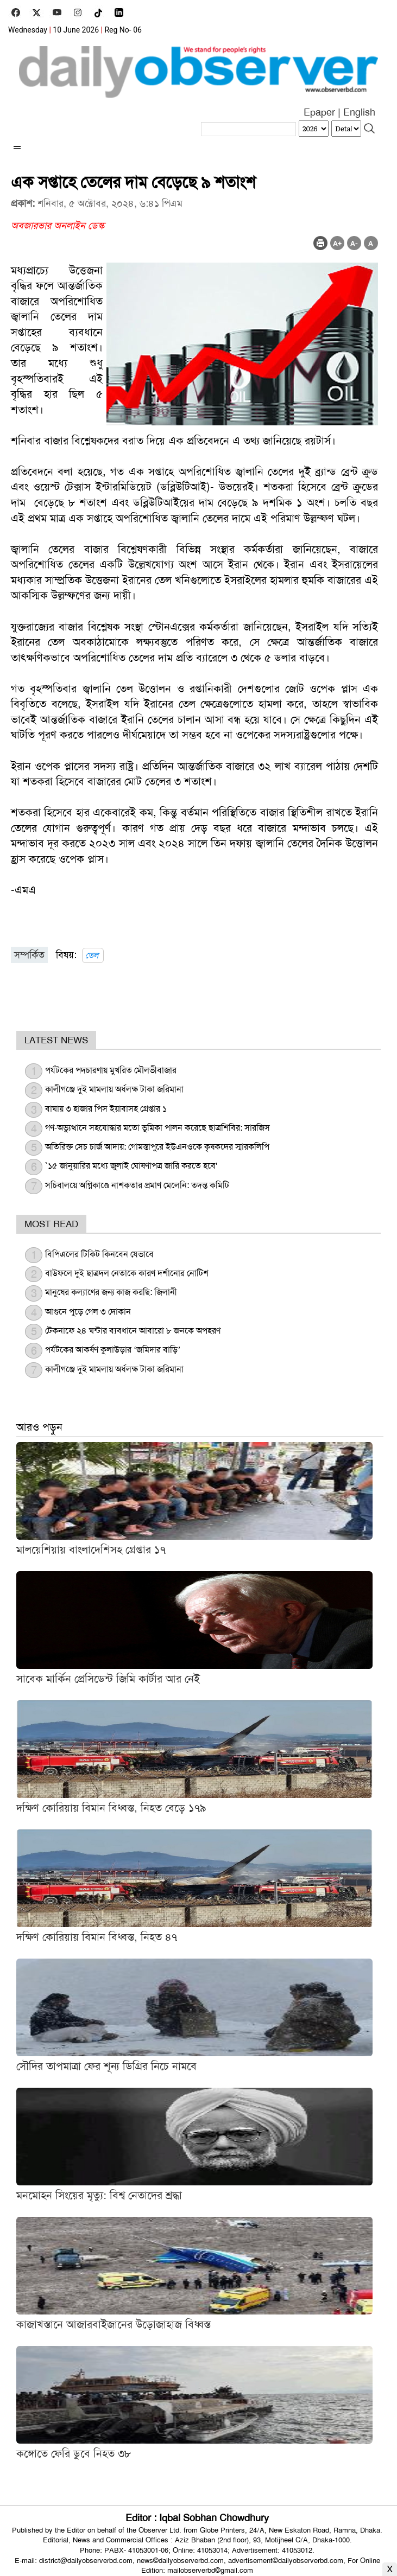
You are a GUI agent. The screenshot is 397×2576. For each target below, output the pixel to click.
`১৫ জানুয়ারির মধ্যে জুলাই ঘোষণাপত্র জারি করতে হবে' (131, 1165)
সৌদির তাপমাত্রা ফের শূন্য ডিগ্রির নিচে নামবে (106, 2066)
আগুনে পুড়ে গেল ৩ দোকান (88, 1311)
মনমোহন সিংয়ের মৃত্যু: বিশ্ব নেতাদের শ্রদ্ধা (99, 2195)
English (359, 112)
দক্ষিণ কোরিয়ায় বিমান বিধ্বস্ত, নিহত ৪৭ (96, 1937)
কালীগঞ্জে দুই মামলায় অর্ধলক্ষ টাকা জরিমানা (114, 1089)
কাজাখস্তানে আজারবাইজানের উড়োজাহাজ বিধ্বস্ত (113, 2324)
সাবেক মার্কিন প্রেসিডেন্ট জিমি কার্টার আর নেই (108, 1679)
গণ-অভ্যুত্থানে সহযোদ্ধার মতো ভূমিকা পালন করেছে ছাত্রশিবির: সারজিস (157, 1127)
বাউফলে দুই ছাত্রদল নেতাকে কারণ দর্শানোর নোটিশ (127, 1273)
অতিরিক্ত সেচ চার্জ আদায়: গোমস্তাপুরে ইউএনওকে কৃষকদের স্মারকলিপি (157, 1146)
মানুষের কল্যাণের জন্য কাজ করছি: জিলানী (111, 1292)
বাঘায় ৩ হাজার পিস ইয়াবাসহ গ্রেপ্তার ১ (106, 1108)
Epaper (319, 112)
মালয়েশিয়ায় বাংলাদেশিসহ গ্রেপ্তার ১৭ (91, 1549)
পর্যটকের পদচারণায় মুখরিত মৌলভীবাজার (111, 1070)
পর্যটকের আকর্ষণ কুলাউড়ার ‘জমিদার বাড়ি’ (113, 1349)
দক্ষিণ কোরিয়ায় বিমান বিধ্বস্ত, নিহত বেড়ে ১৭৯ (111, 1808)
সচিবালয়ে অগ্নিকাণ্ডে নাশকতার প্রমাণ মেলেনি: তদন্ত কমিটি (137, 1185)
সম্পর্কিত (29, 954)
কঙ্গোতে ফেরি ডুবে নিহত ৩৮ (73, 2453)
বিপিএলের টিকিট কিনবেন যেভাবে (99, 1254)
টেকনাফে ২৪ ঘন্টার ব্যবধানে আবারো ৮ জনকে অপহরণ (132, 1330)
